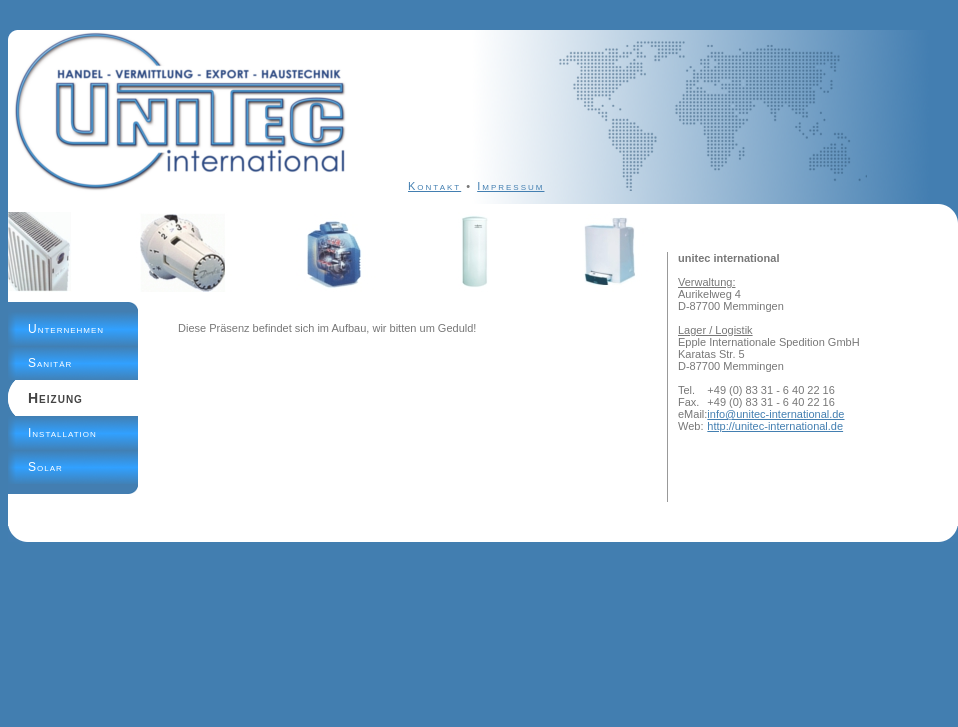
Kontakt (434, 186)
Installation (62, 433)
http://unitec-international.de (775, 426)
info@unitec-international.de (775, 414)
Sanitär (50, 363)
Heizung (55, 398)
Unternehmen (66, 329)
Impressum (510, 186)
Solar (45, 467)
